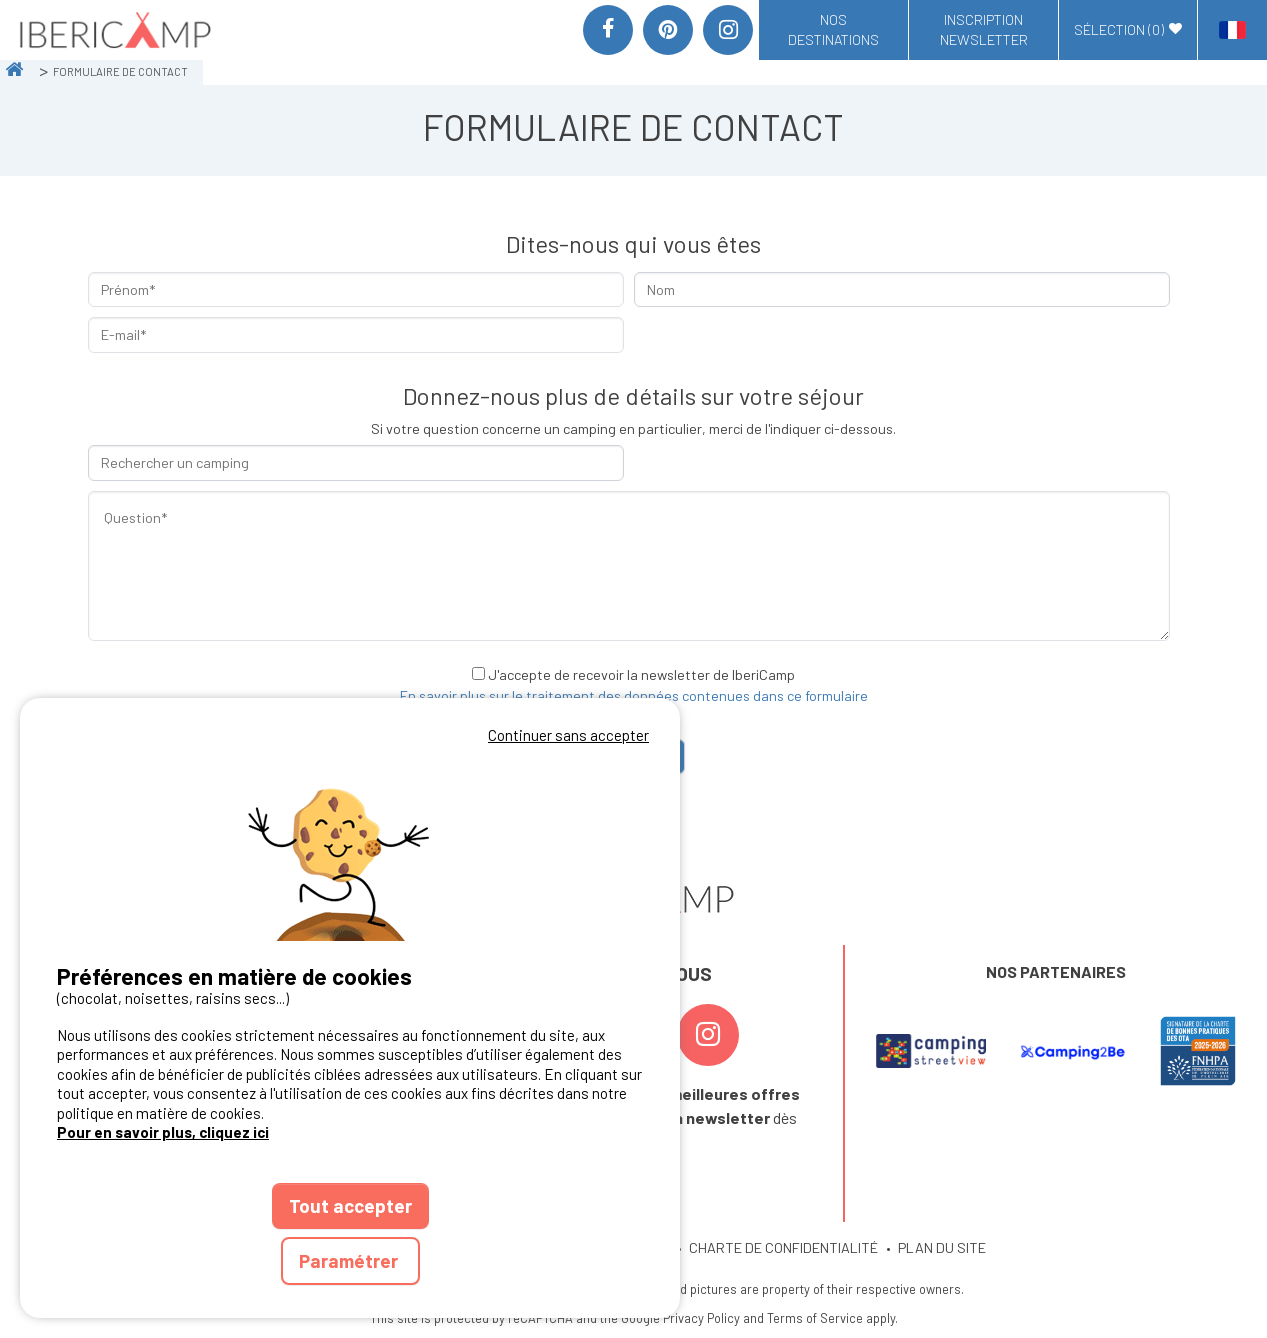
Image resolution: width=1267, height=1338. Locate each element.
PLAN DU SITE (942, 1247)
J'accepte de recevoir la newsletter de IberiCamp (641, 674)
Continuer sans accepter (568, 735)
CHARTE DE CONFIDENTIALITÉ (783, 1247)
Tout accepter (350, 1205)
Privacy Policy (701, 1318)
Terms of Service (815, 1318)
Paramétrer (350, 1260)
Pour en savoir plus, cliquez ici (163, 1132)
